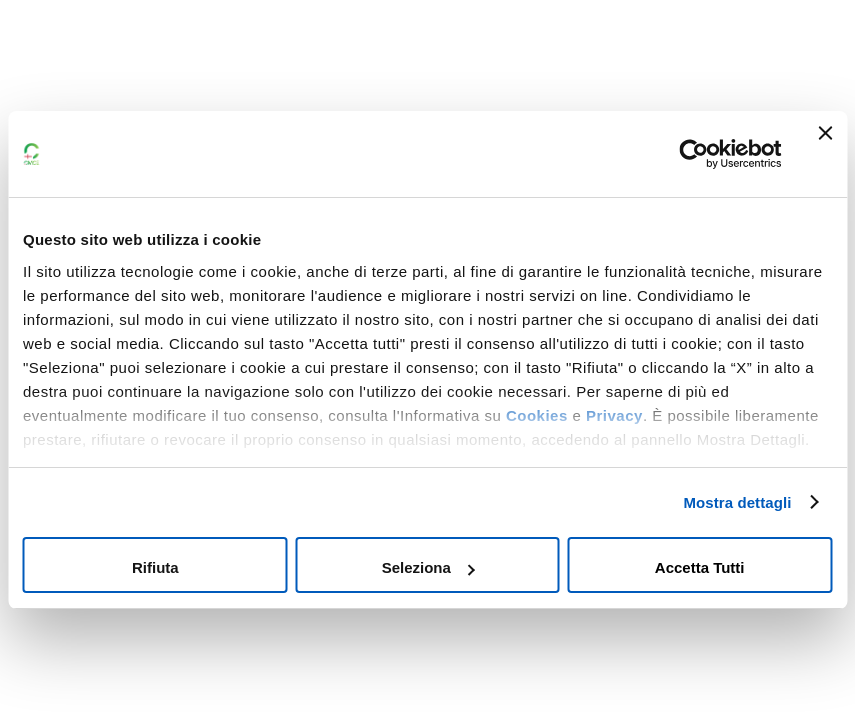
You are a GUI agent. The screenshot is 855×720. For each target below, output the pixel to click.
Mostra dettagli (737, 502)
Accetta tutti (700, 567)
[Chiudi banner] (825, 154)
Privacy (614, 415)
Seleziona (428, 567)
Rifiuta (155, 567)
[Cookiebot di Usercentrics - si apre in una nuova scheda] (693, 154)
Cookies (537, 415)
